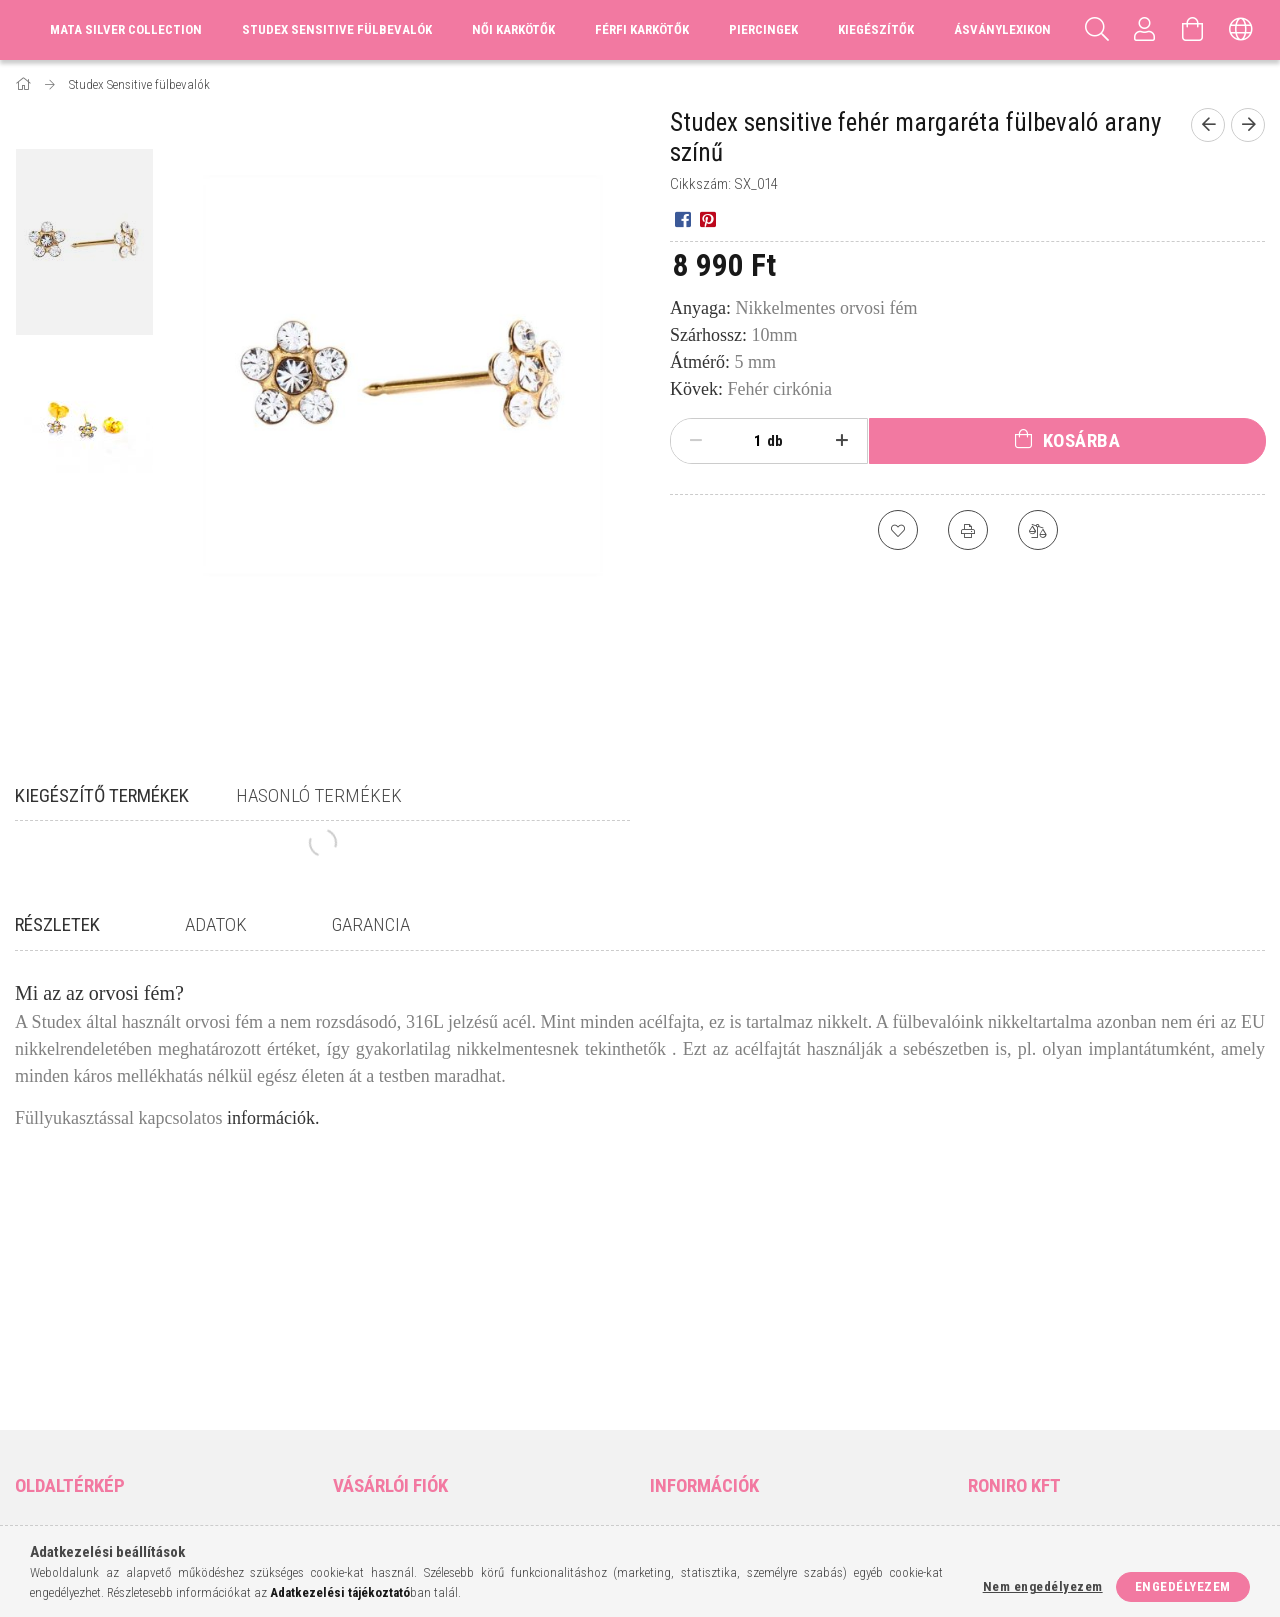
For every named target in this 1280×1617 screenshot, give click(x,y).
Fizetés (671, 1362)
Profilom (360, 1362)
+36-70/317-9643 (1028, 1333)
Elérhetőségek (696, 1421)
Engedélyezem (1183, 1586)
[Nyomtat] (968, 530)
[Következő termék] (1248, 125)
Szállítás (677, 1392)
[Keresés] (1097, 30)
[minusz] (696, 441)
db (775, 441)
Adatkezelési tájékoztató (728, 1333)
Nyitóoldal (49, 1303)
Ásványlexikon (1002, 29)
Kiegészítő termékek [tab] (102, 795)
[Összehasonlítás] (1038, 530)
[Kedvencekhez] (898, 530)
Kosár (350, 1392)
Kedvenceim (369, 1421)
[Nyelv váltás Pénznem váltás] (1241, 30)
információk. (273, 1118)
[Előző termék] (1208, 125)
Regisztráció (372, 1333)
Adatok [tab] (216, 924)
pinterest (1059, 1398)
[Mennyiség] (747, 441)
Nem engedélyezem (1043, 1586)
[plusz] (842, 441)
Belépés (356, 1303)
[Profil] (1145, 30)
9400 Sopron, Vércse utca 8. (1068, 1303)
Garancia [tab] (371, 924)
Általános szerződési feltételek (748, 1303)
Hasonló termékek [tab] (319, 795)
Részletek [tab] (57, 924)
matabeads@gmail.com (1055, 1362)
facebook (981, 1398)
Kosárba (1082, 440)
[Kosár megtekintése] (1193, 30)
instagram (1020, 1398)
